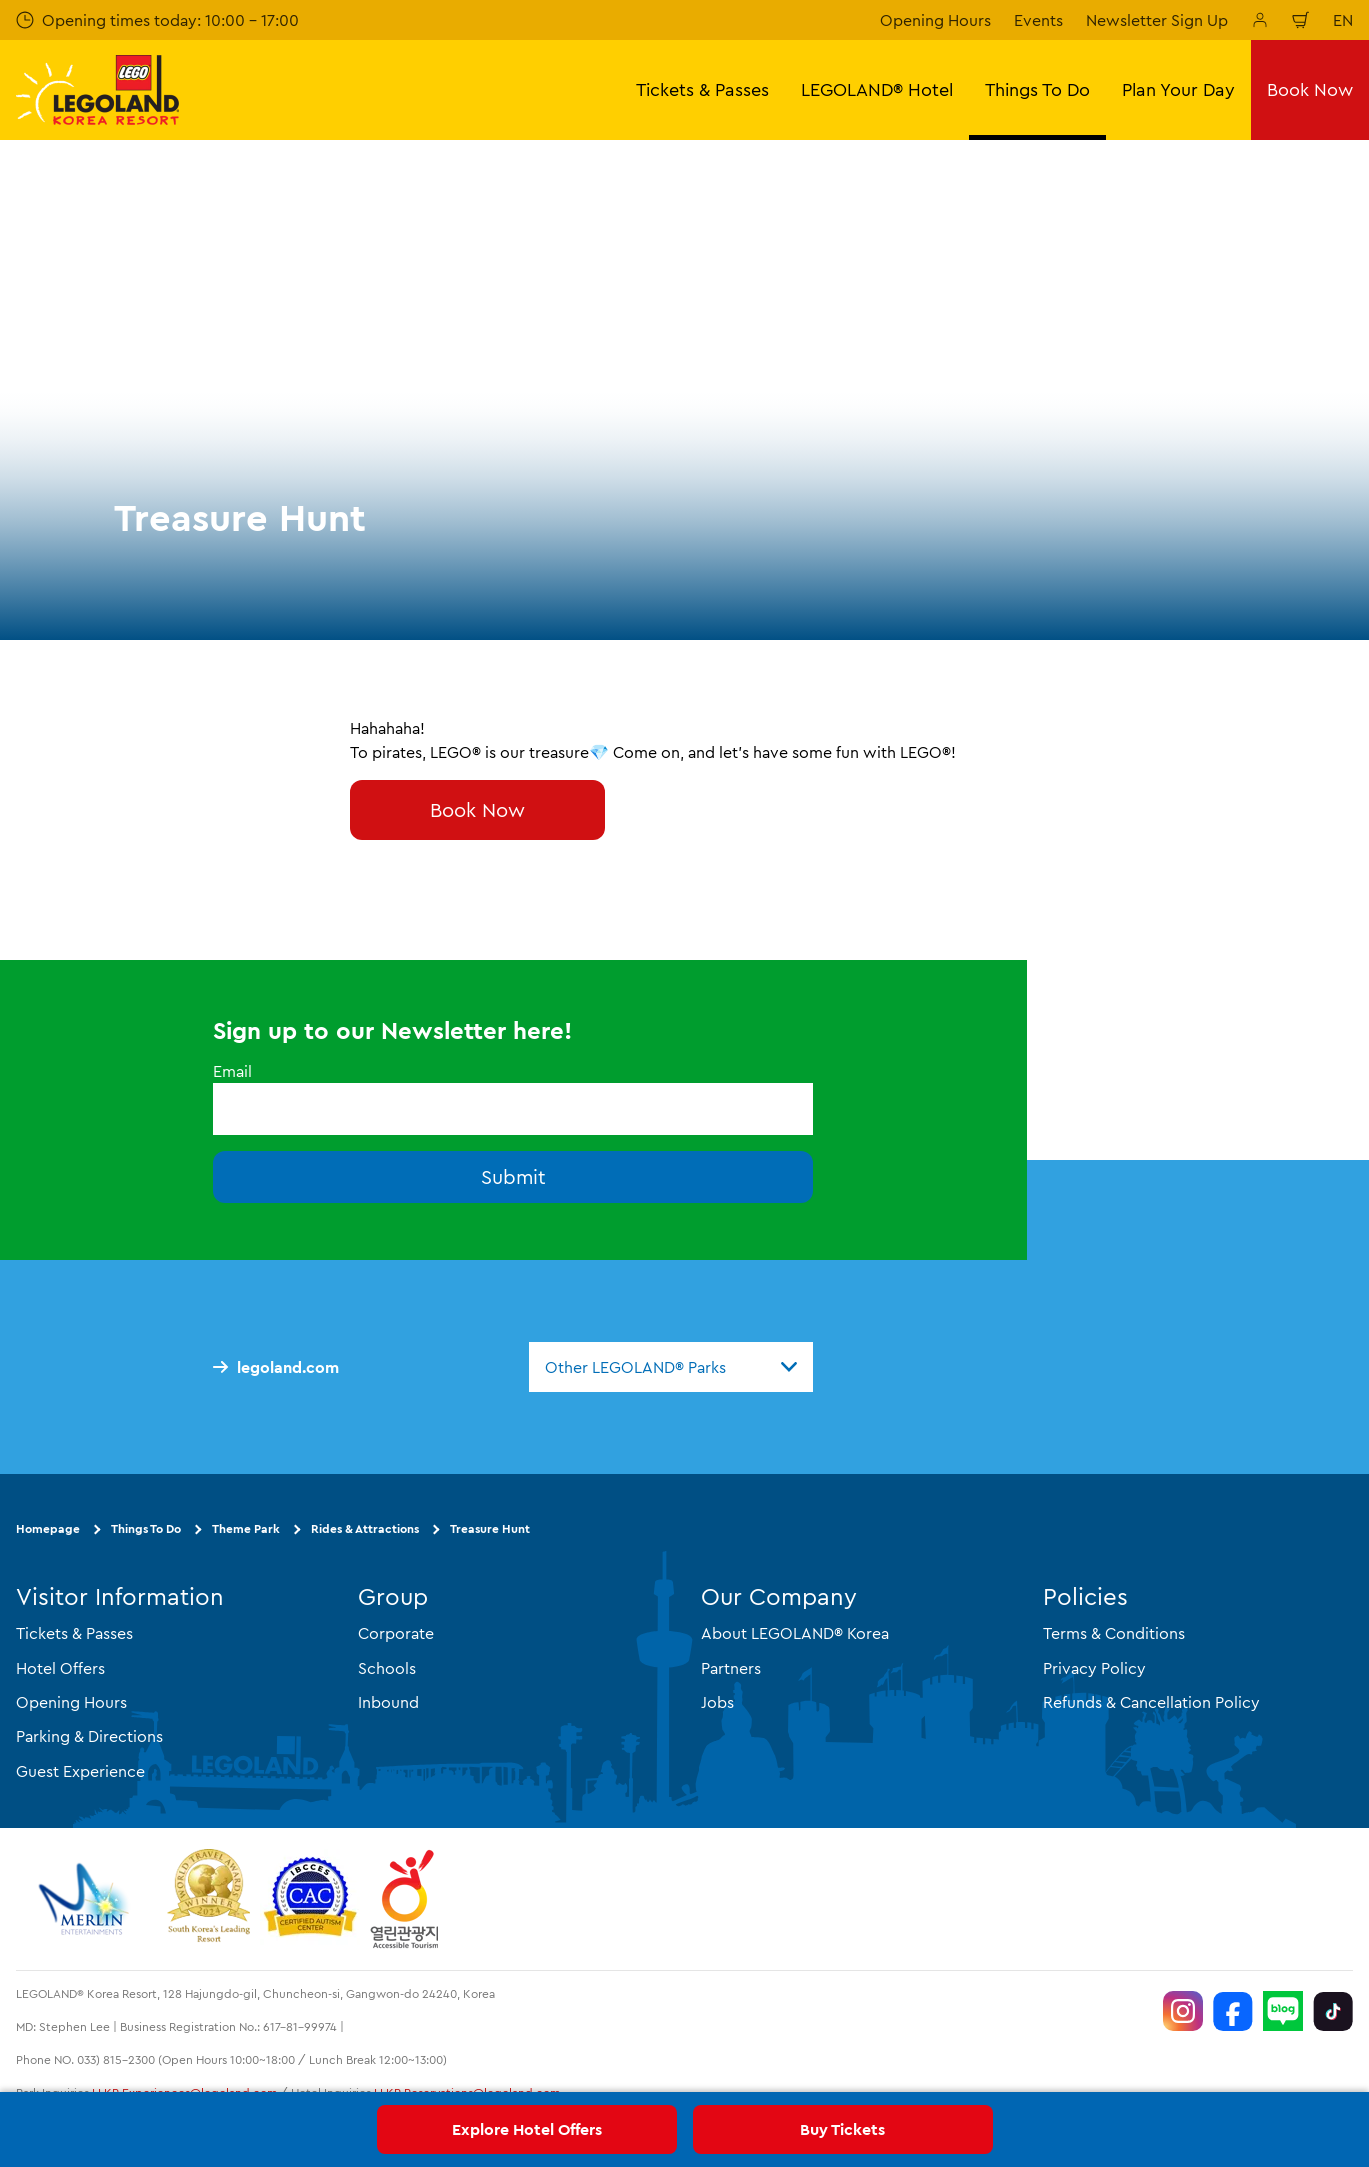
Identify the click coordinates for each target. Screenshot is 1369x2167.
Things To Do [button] (1037, 89)
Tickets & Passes (74, 1633)
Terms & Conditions (1114, 1633)
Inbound (388, 1702)
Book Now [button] (1310, 89)
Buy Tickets (842, 2129)
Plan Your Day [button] (1178, 89)
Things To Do (146, 1528)
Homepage (48, 1528)
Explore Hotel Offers (527, 2129)
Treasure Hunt (490, 1528)
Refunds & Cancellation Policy (1151, 1702)
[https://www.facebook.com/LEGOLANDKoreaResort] (1233, 2011)
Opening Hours (935, 20)
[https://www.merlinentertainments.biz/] (86, 1899)
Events (1038, 20)
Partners (731, 1668)
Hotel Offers (60, 1668)
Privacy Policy (1094, 1668)
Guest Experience (80, 1771)
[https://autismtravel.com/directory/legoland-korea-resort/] (310, 1899)
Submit (513, 1176)
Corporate (396, 1633)
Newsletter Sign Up (1157, 20)
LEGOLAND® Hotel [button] (877, 89)
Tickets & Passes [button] (702, 89)
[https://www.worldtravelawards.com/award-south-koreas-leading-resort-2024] (208, 1899)
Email (232, 1071)
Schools (387, 1668)
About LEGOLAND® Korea (795, 1633)
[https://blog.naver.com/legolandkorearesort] (1283, 2011)
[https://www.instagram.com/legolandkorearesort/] (1183, 2011)
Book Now (477, 809)
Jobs (717, 1702)
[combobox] (671, 1367)
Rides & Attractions (365, 1528)
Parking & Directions (89, 1736)
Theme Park (246, 1528)
